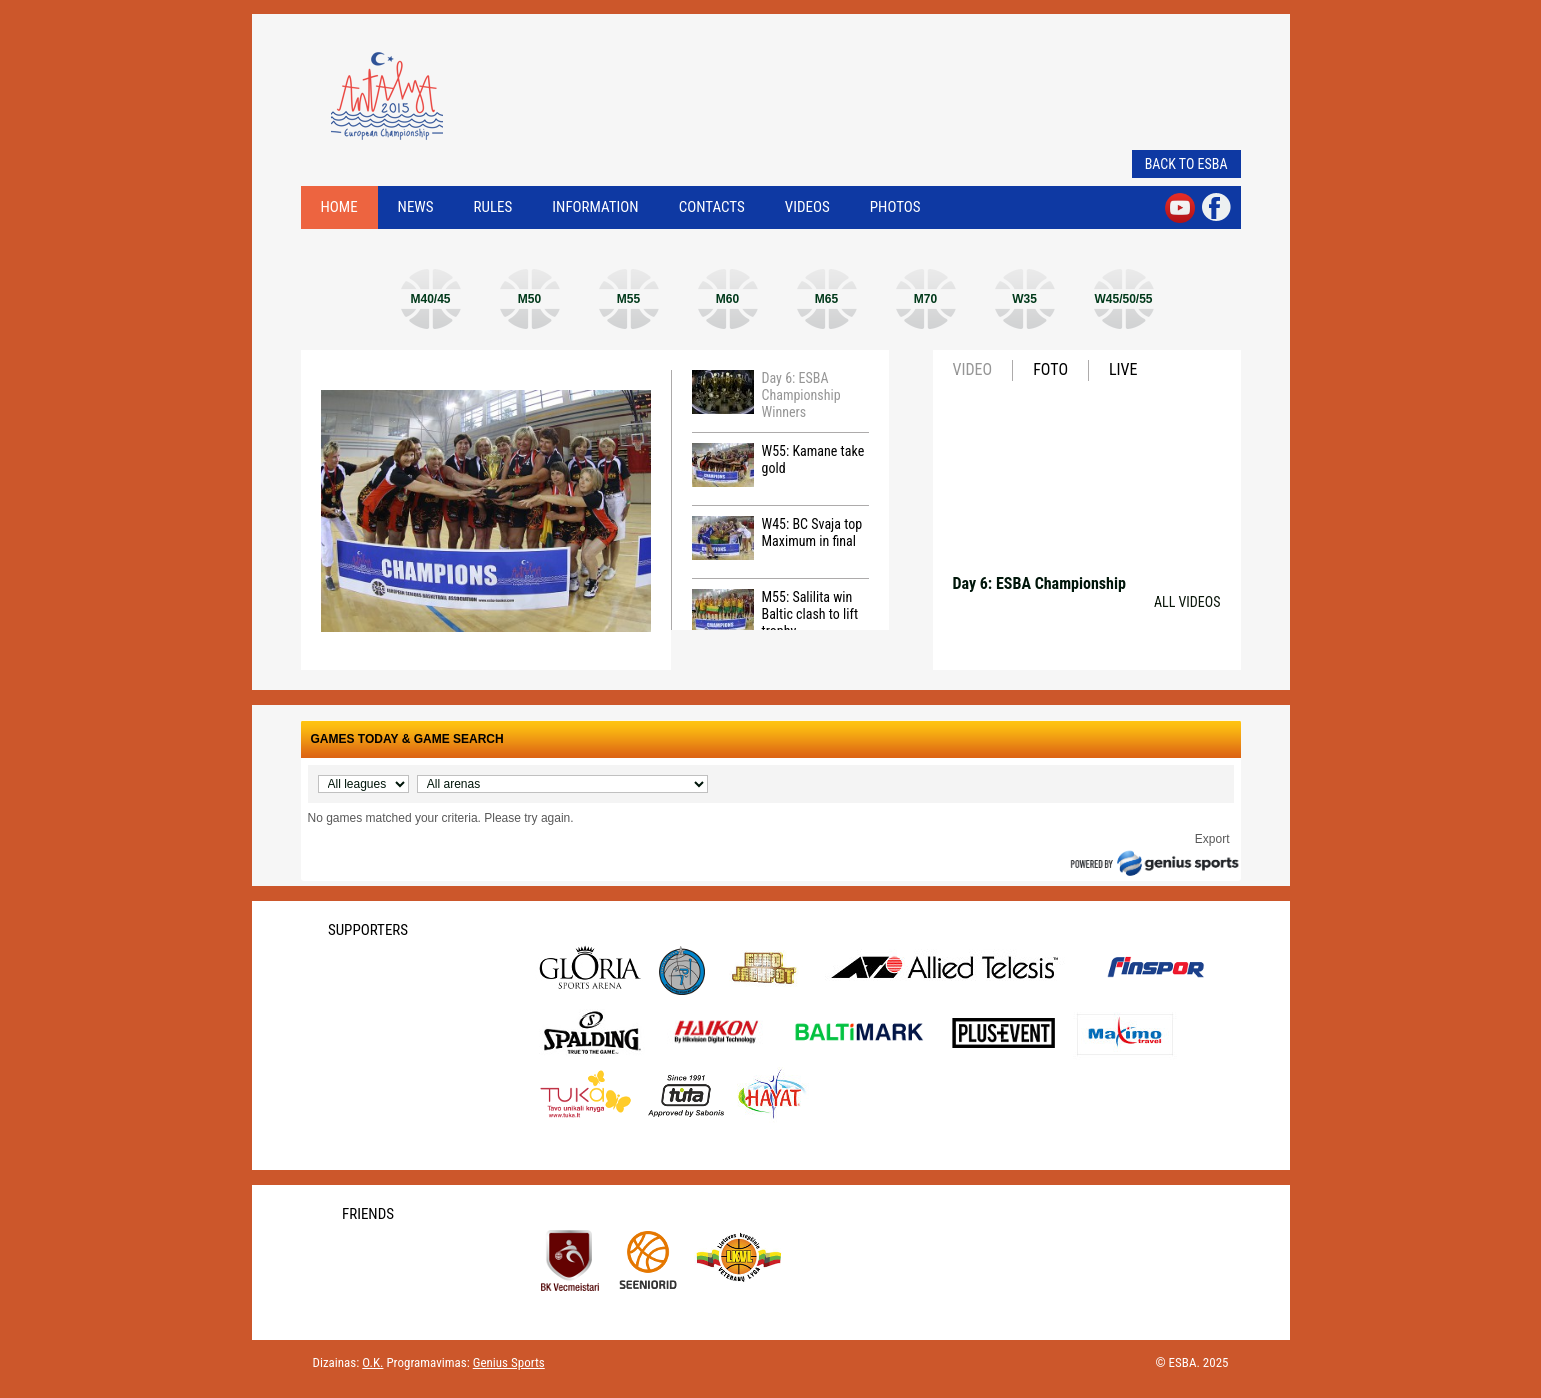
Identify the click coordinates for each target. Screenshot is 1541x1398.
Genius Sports (509, 1362)
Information (595, 207)
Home (339, 207)
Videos (807, 207)
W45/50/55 (1123, 299)
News (416, 207)
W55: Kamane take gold (778, 465)
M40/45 (430, 299)
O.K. (372, 1362)
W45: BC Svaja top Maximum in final (777, 538)
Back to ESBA (1186, 164)
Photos (895, 207)
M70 (925, 299)
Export (1212, 839)
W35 (1024, 299)
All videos (1187, 602)
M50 (529, 299)
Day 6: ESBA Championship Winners (766, 395)
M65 (826, 299)
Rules (493, 207)
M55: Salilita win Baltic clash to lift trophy (775, 614)
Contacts (712, 207)
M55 (628, 299)
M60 (727, 299)
